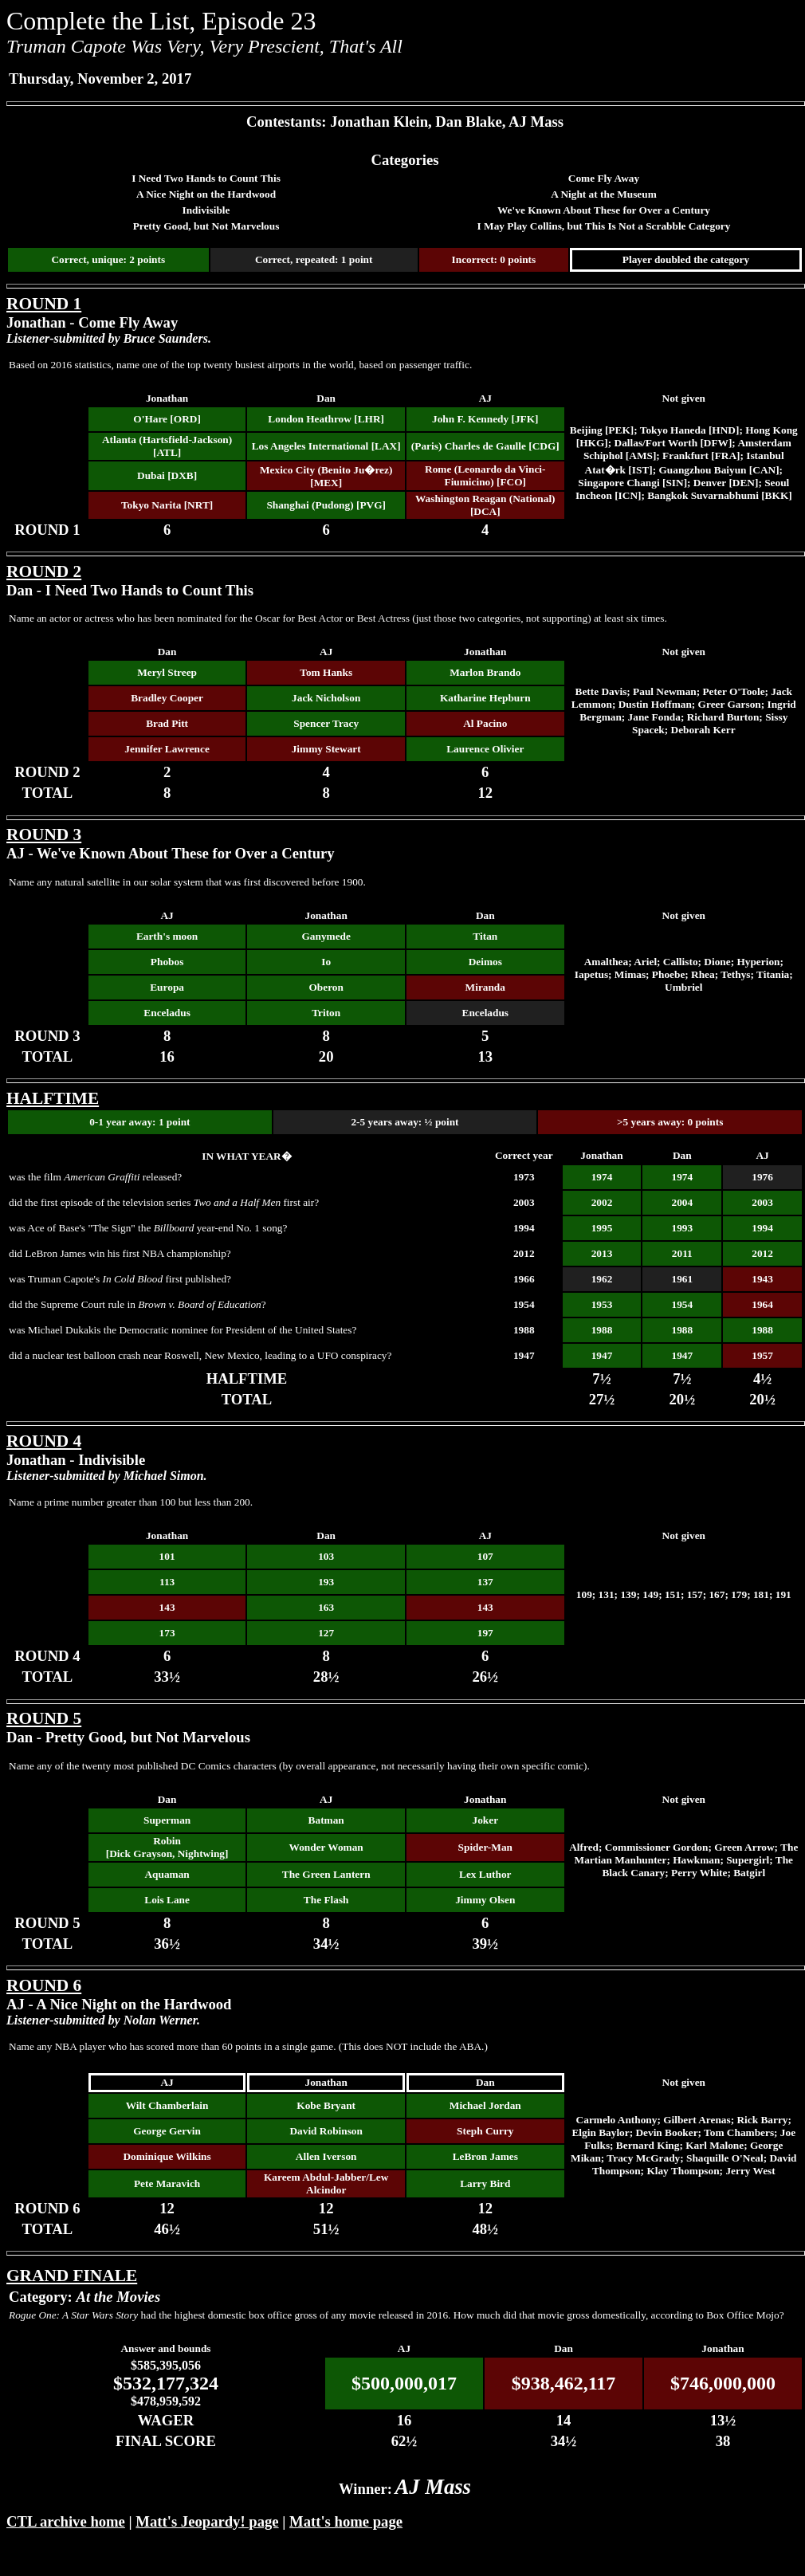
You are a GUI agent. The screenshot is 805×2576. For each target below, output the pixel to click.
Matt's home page (345, 2521)
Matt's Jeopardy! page (206, 2521)
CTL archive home (65, 2521)
